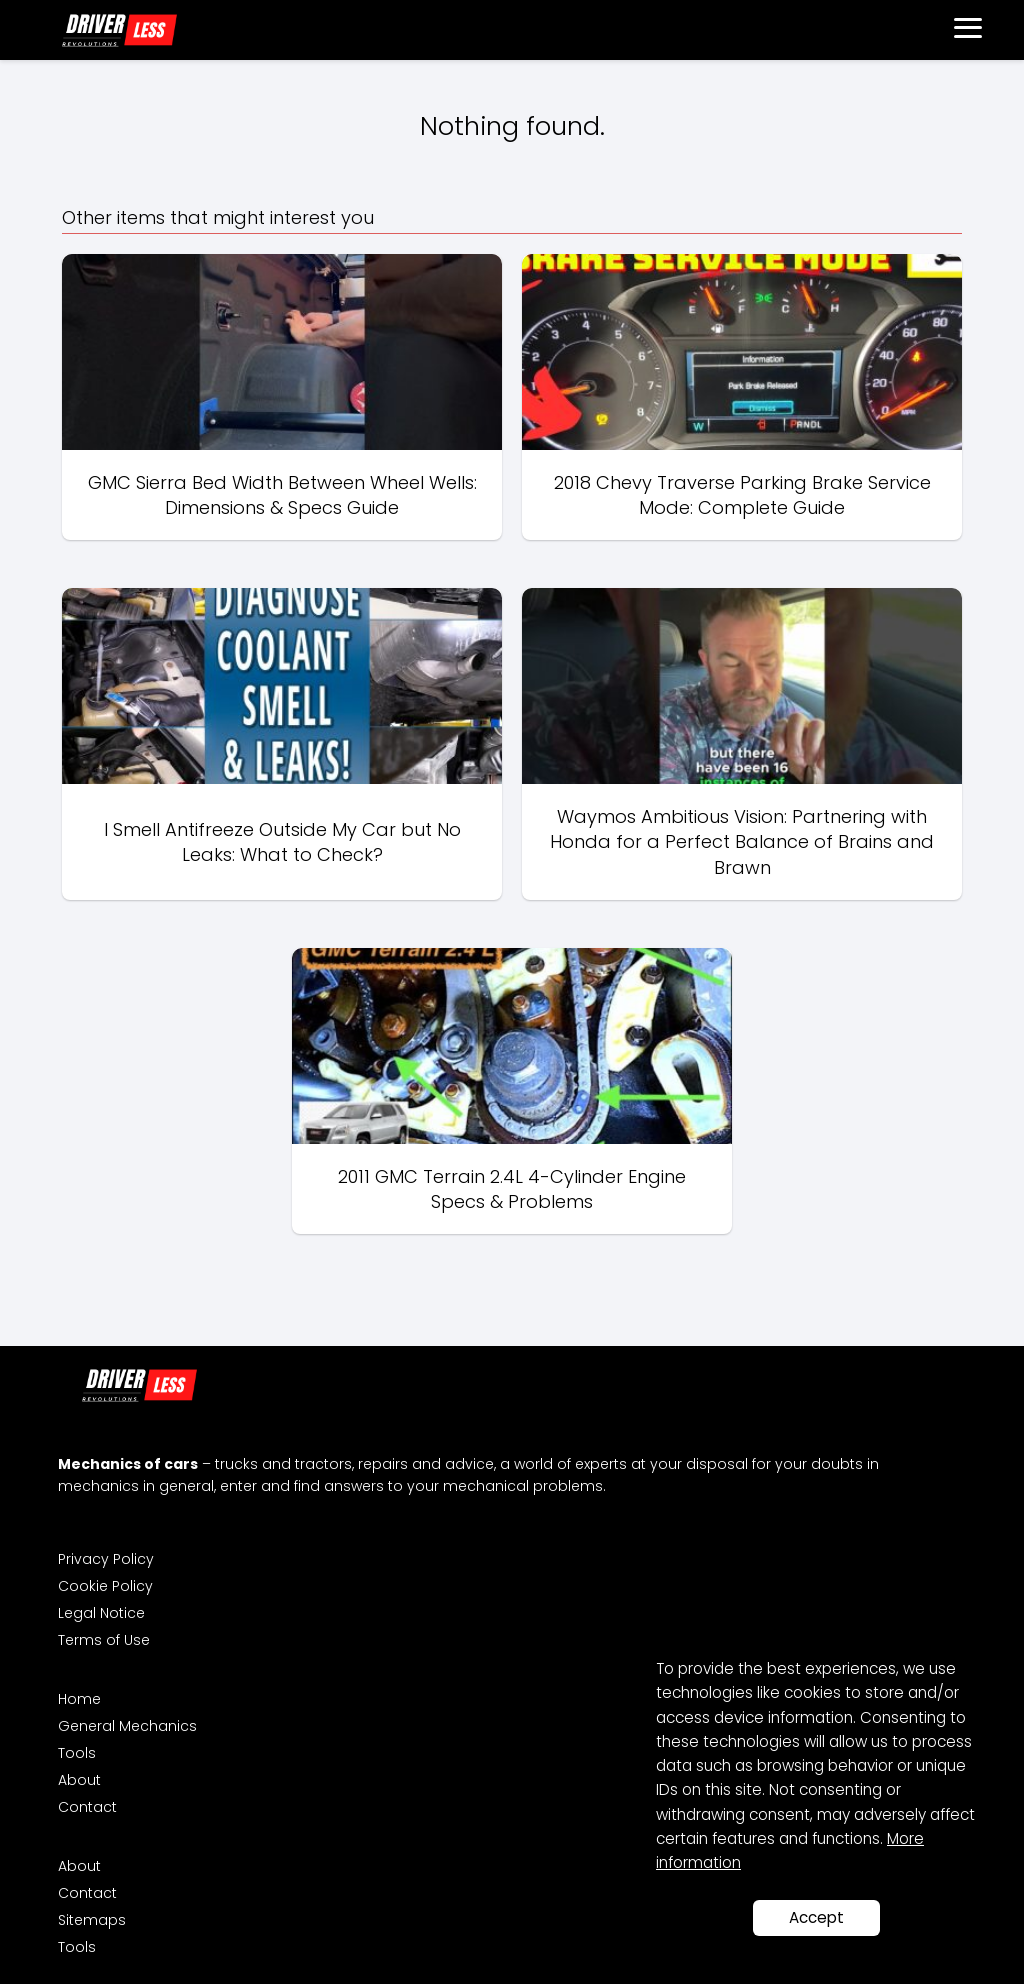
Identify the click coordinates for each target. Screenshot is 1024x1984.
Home (79, 1699)
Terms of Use (104, 1640)
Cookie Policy (105, 1586)
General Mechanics (127, 1726)
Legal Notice (101, 1613)
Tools (77, 1753)
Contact (87, 1807)
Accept (816, 1917)
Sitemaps (92, 1920)
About (79, 1780)
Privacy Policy (106, 1559)
